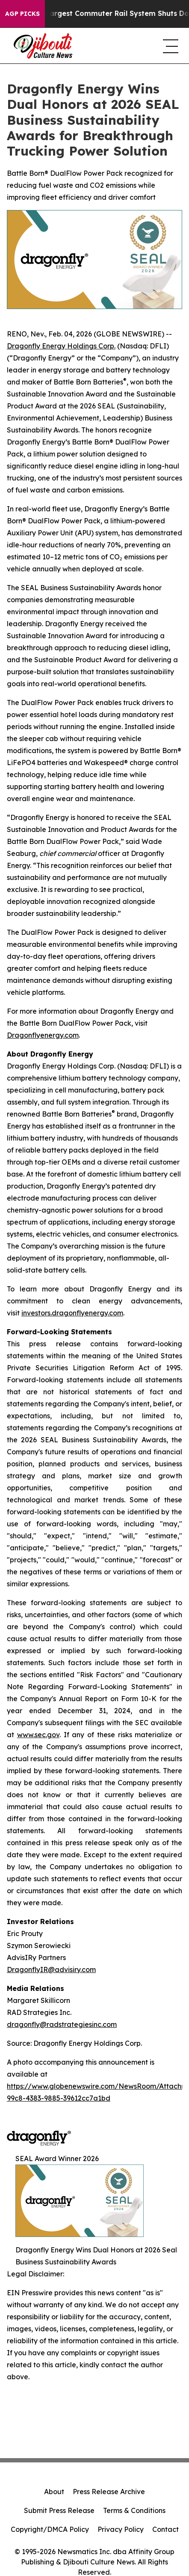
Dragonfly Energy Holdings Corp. (61, 346)
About (54, 2491)
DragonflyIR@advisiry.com (51, 1969)
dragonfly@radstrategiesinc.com (62, 2024)
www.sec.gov (38, 1734)
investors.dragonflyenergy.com (72, 1313)
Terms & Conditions (134, 2510)
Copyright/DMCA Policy (50, 2529)
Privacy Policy (120, 2529)
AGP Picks (22, 14)
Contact (165, 2529)
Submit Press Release (59, 2510)
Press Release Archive (109, 2491)
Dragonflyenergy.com (43, 1035)
